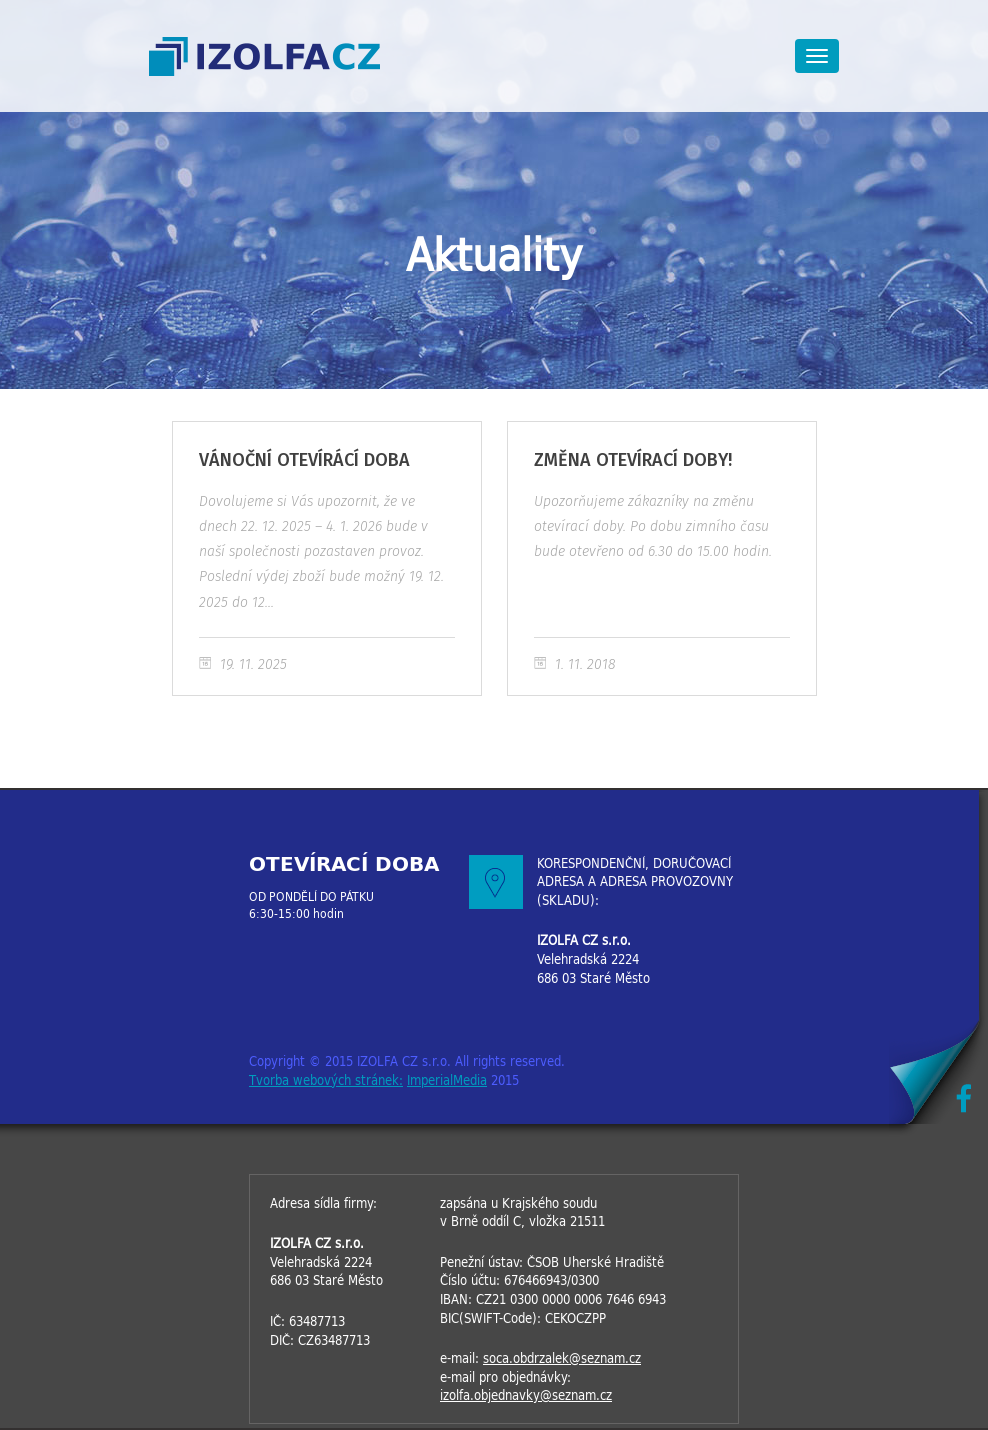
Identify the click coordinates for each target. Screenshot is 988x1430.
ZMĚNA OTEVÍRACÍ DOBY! (662, 558)
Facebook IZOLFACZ (963, 1098)
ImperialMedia (447, 1080)
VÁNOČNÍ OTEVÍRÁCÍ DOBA (327, 558)
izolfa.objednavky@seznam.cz (526, 1395)
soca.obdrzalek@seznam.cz (562, 1358)
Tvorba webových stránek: (326, 1080)
